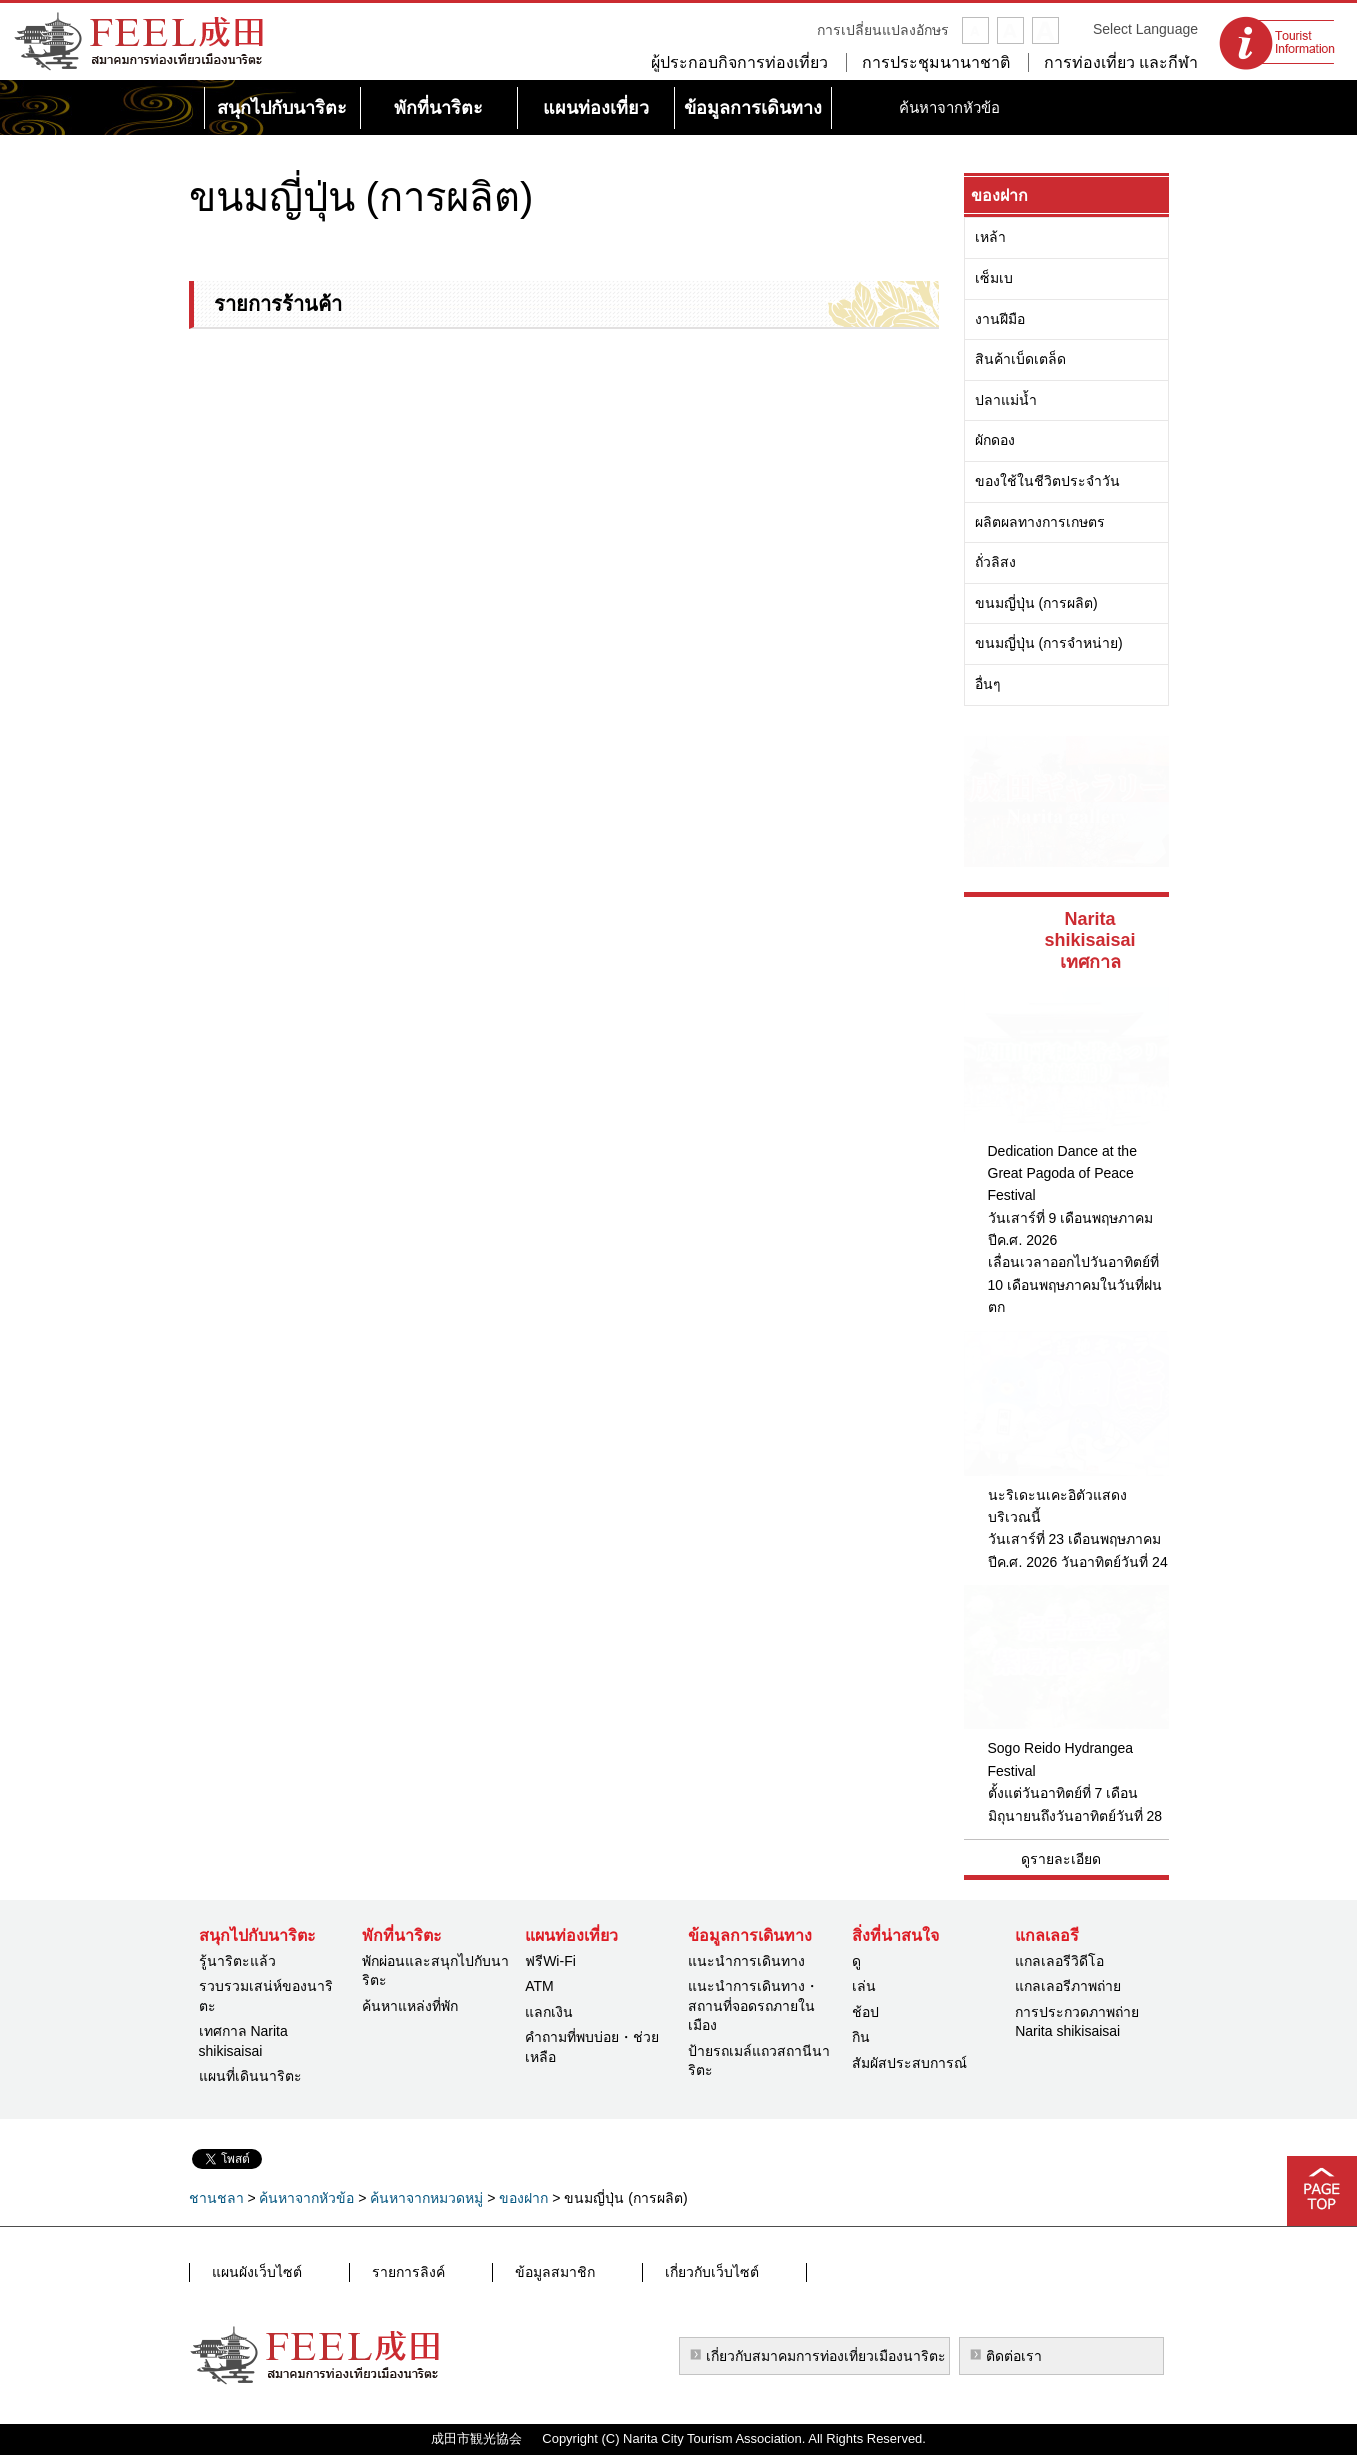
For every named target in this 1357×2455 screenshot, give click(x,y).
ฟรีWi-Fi (550, 1961)
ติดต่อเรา (1014, 2356)
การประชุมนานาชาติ (936, 62)
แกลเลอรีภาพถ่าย (1068, 1986)
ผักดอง (995, 440)
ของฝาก (999, 195)
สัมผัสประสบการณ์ (909, 2063)
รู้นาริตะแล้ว (237, 1961)
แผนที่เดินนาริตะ (250, 2076)
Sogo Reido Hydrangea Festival (1061, 1759)
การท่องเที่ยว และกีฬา (1121, 62)
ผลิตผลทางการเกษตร (1040, 522)
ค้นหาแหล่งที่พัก (410, 2006)
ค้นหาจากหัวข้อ (306, 2198)
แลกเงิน (549, 2012)
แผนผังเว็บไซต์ (251, 2272)
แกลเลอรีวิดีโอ (1059, 1961)
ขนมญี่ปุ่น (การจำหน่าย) (1049, 643)
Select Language (1145, 29)
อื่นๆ (988, 684)
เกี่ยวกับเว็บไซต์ (595, 2272)
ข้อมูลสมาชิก (475, 2272)
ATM (539, 1986)
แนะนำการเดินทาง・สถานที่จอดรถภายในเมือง (753, 2005)
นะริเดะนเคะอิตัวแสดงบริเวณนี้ (1057, 1506)
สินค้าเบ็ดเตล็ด (1020, 359)
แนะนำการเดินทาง (746, 1961)
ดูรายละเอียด (1061, 1859)
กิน (861, 2037)
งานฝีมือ (1000, 319)
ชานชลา (216, 2198)
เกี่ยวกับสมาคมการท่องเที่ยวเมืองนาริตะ (826, 2356)
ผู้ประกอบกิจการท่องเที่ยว (739, 62)
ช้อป (865, 2012)
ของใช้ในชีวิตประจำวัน (1047, 481)
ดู (856, 1961)
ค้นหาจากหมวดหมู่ (426, 2198)
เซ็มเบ (994, 278)
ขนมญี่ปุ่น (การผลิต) (1036, 603)
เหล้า (990, 237)
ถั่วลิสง (995, 562)
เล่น (864, 1986)
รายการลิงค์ (365, 2272)
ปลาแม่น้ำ (1006, 400)
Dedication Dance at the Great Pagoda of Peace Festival (1062, 1173)
